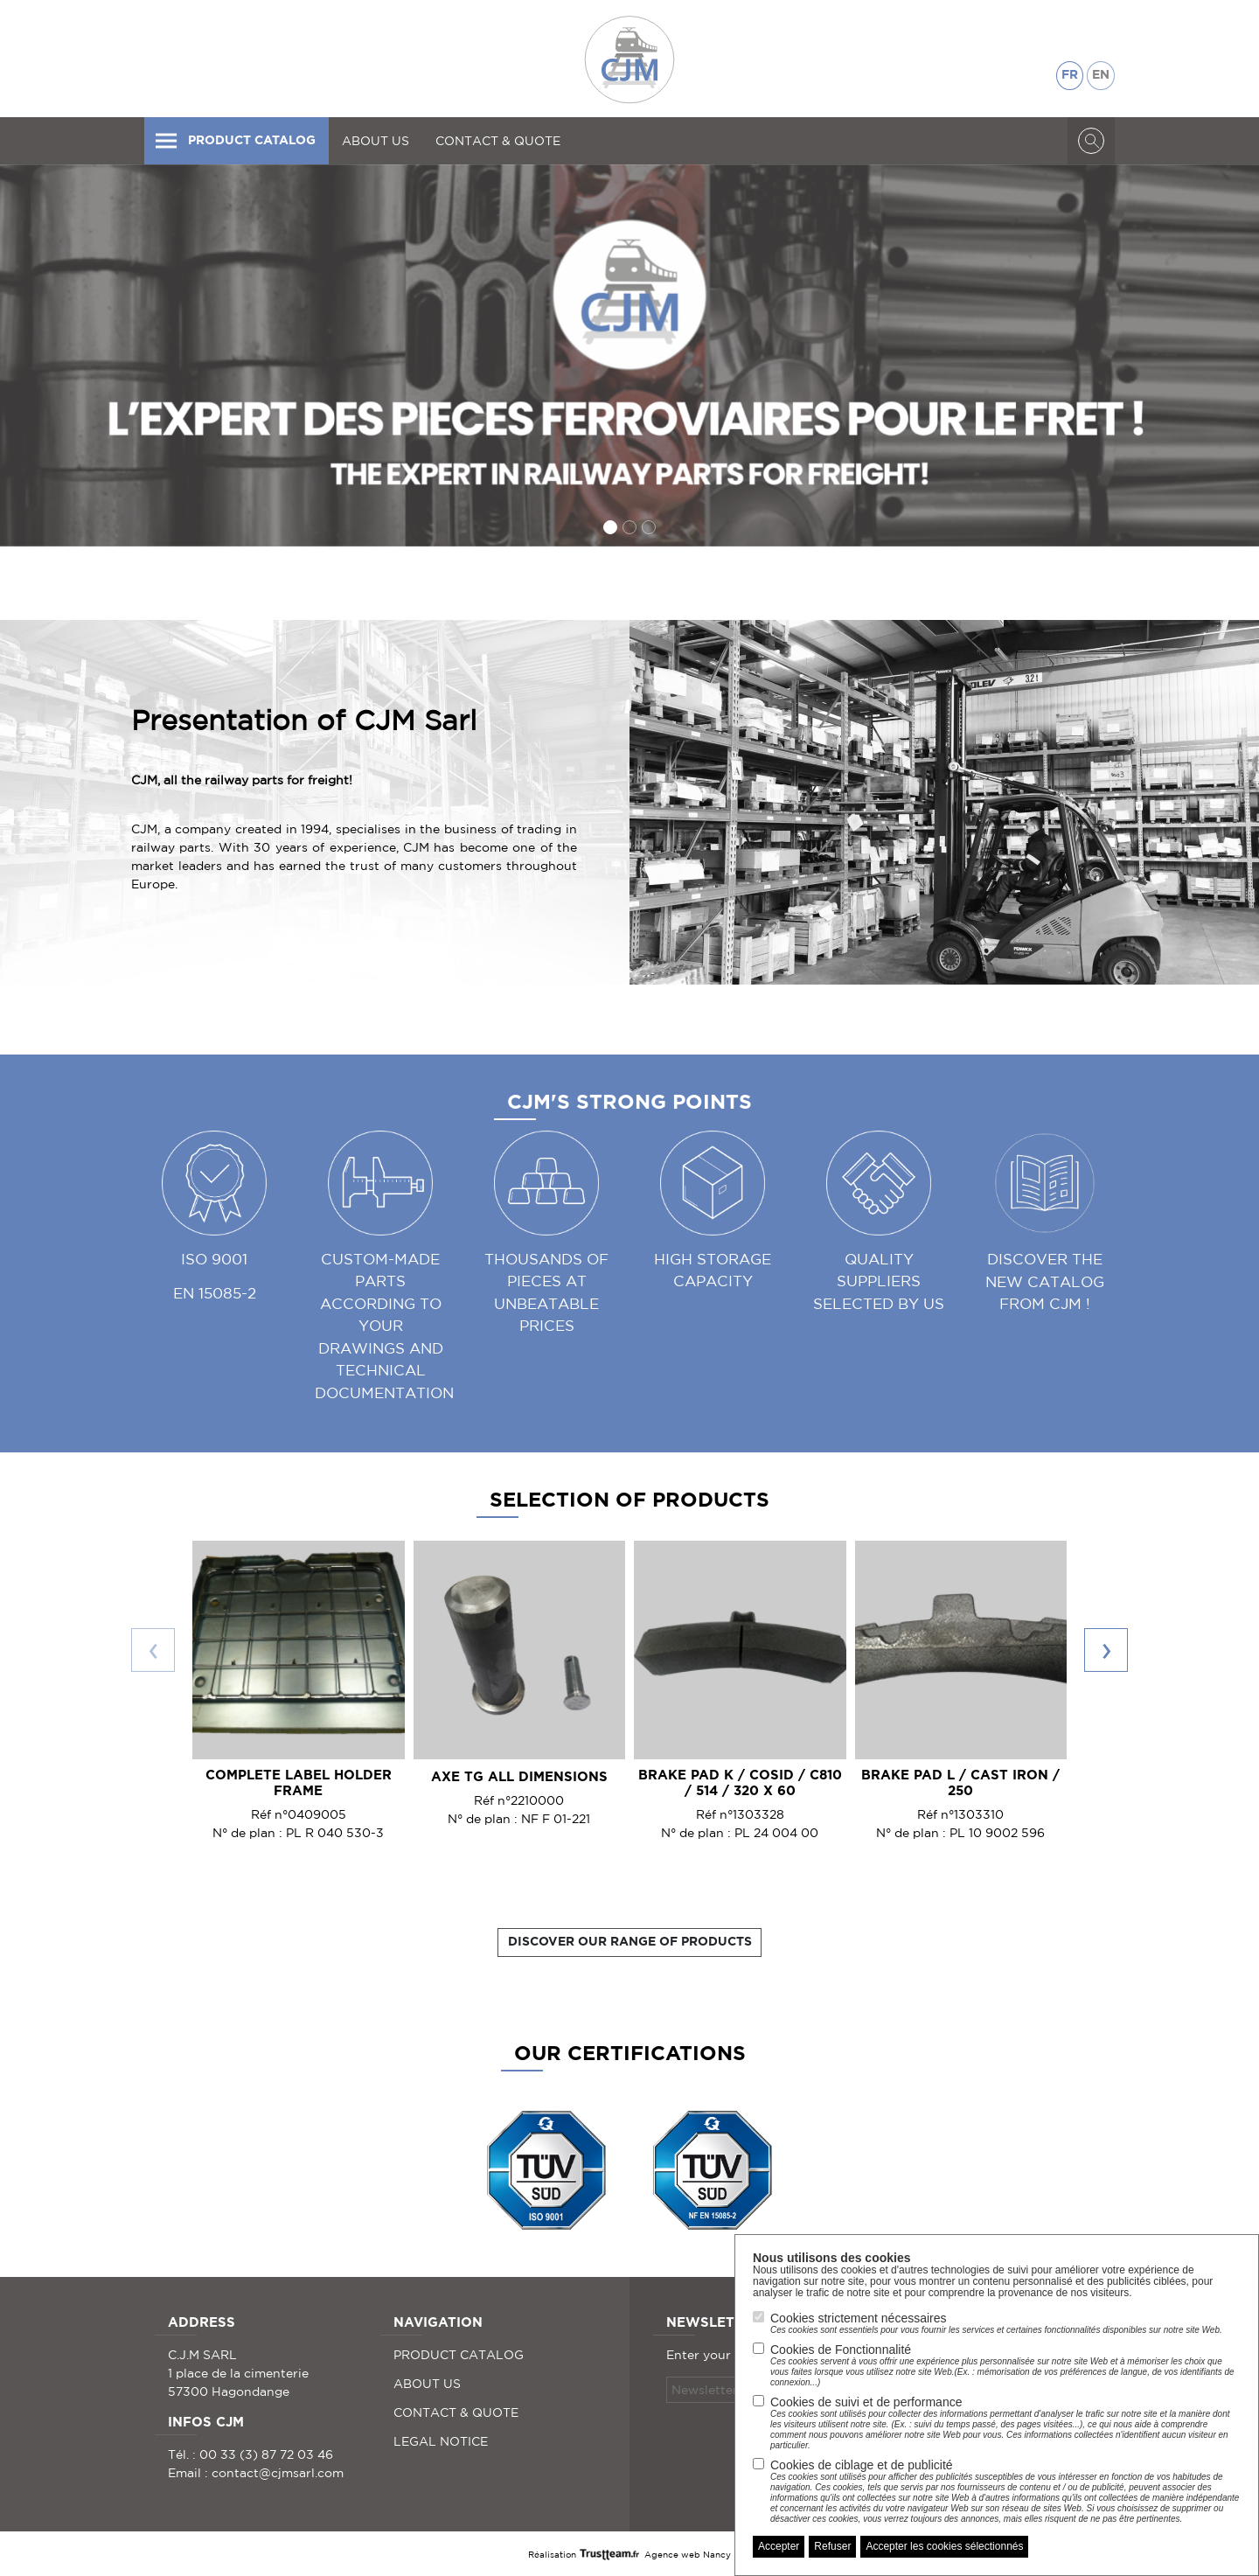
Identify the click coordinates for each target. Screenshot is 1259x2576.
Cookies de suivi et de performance (1005, 2423)
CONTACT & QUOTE (497, 141)
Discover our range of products (630, 1942)
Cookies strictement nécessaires (996, 2323)
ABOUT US (375, 141)
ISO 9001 (214, 1258)
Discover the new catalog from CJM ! (1044, 1281)
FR (1069, 75)
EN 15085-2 (214, 1293)
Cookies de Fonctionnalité (1005, 2365)
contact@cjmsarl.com (278, 2473)
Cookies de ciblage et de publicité (1005, 2491)
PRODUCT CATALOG (234, 141)
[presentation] (153, 1650)
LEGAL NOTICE (440, 2441)
